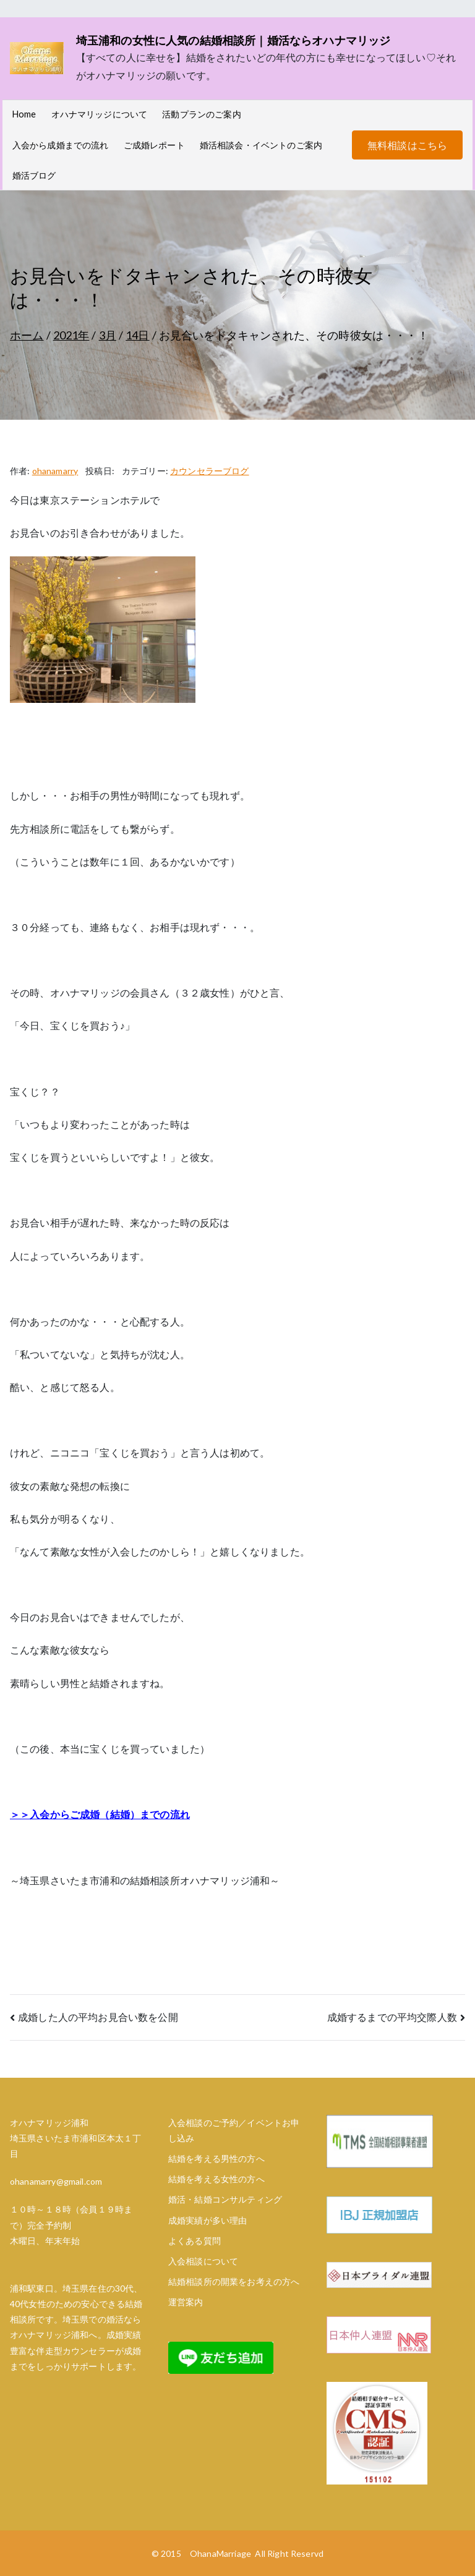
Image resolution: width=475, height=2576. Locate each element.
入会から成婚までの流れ (60, 145)
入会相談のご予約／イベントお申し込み (233, 2130)
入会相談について (203, 2261)
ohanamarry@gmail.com (56, 2181)
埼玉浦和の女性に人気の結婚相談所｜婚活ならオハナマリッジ (233, 40)
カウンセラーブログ (209, 470)
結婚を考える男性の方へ (216, 2158)
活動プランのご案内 (201, 114)
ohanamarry (55, 470)
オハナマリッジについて (99, 114)
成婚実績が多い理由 (207, 2220)
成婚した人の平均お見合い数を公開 (98, 2017)
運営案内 (185, 2302)
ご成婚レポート (154, 145)
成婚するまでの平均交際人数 (392, 2017)
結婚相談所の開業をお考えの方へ (233, 2281)
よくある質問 (194, 2240)
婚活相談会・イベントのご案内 (261, 145)
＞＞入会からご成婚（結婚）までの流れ (100, 1814)
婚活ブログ (34, 175)
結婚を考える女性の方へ (216, 2179)
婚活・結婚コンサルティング (225, 2199)
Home (24, 114)
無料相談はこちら (407, 145)
